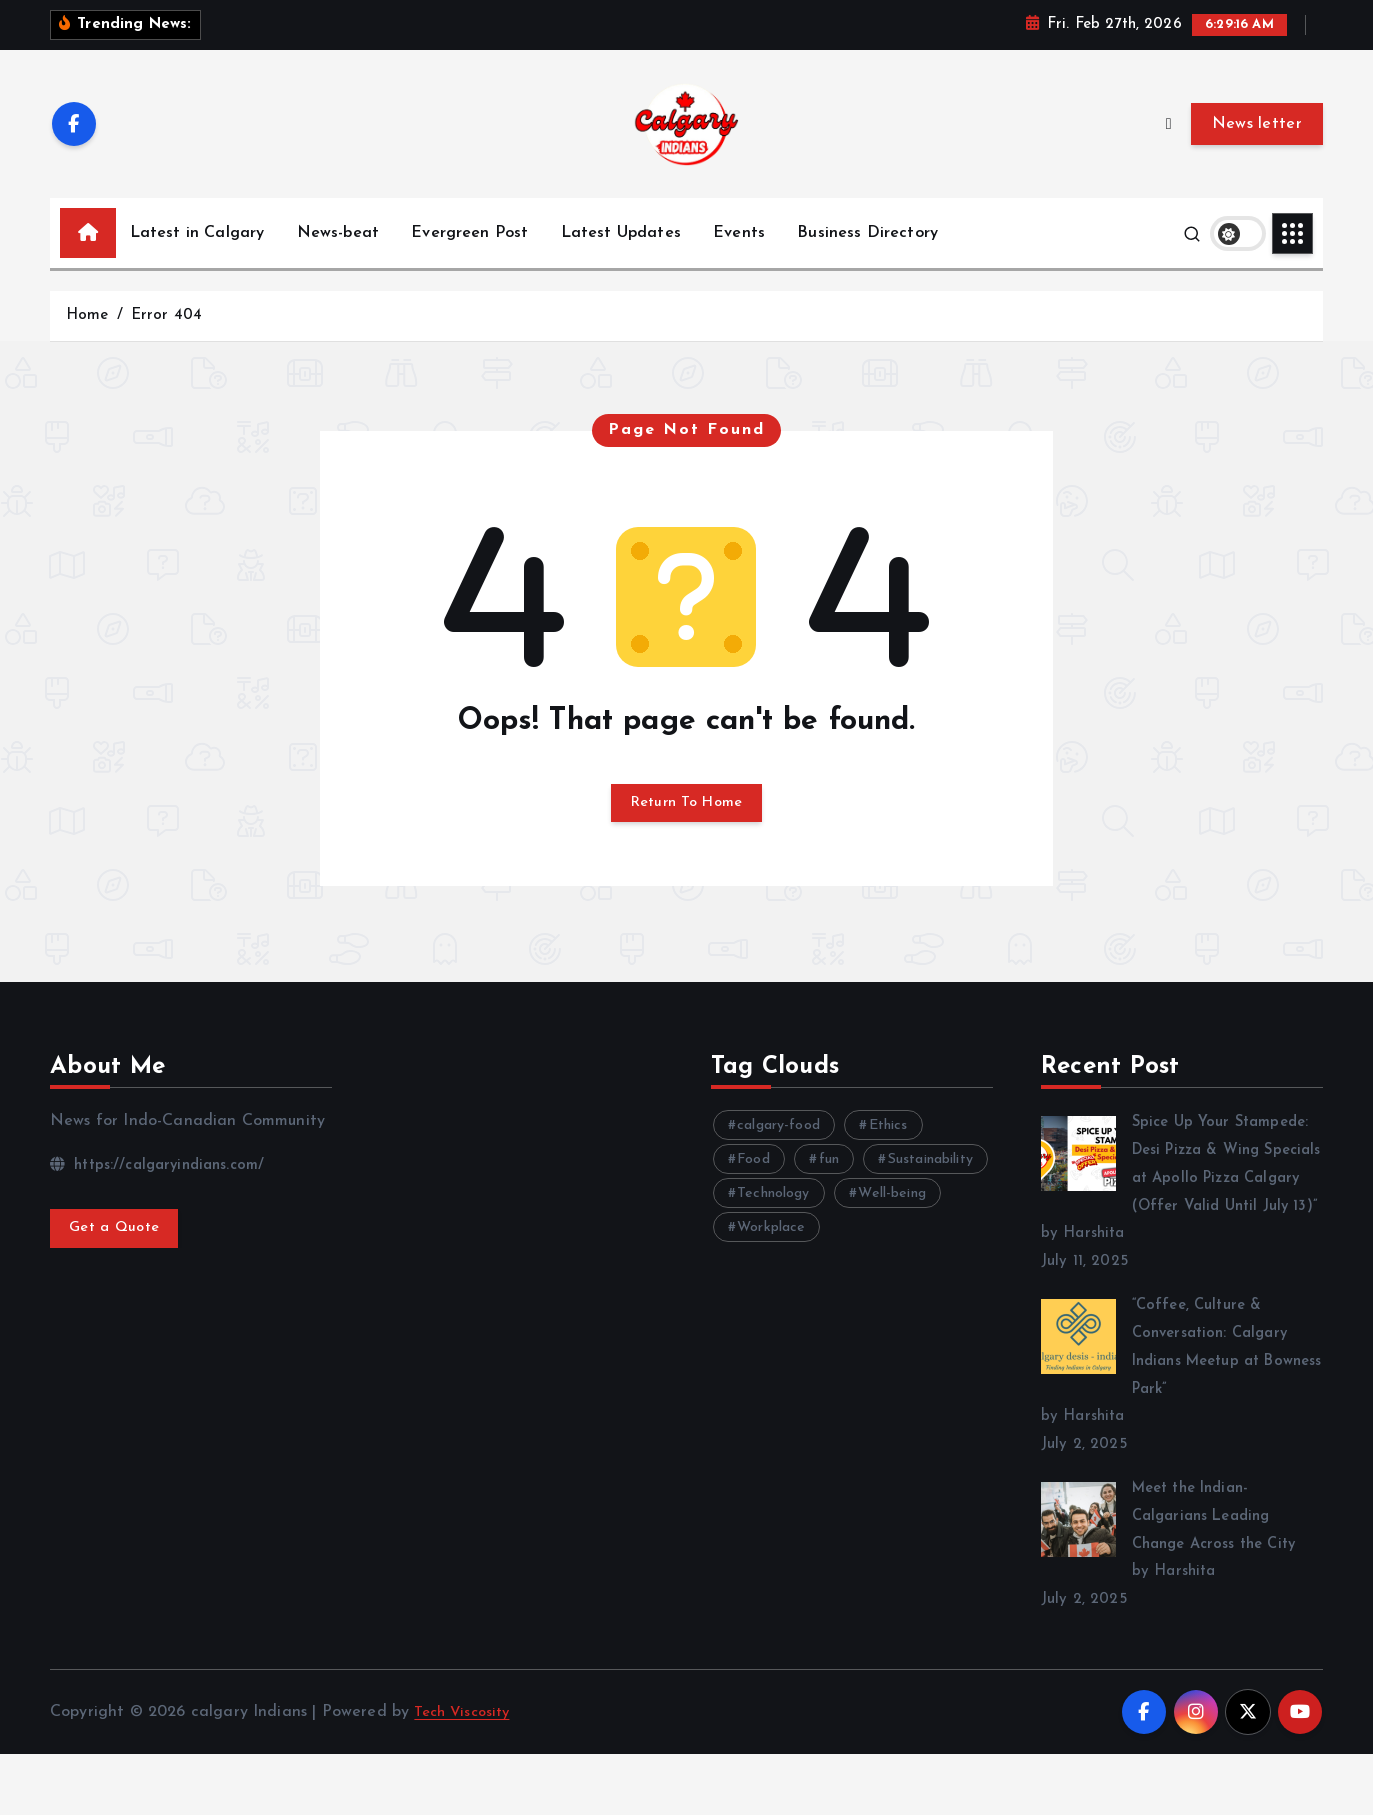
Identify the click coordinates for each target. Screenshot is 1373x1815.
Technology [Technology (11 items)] (773, 1226)
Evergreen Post (469, 259)
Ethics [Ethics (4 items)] (888, 1158)
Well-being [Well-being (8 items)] (893, 1226)
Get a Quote (120, 1264)
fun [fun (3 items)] (829, 1192)
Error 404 (166, 341)
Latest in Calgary (197, 259)
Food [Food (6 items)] (753, 1192)
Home (87, 341)
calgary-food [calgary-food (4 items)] (778, 1158)
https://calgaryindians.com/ (165, 1197)
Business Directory (867, 259)
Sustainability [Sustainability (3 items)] (930, 1192)
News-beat (338, 259)
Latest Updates (621, 259)
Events (739, 259)
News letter (1257, 149)
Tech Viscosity (466, 1772)
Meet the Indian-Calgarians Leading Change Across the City (1222, 1577)
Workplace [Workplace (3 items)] (771, 1260)
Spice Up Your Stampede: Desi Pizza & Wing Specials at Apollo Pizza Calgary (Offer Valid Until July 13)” (1181, 1211)
